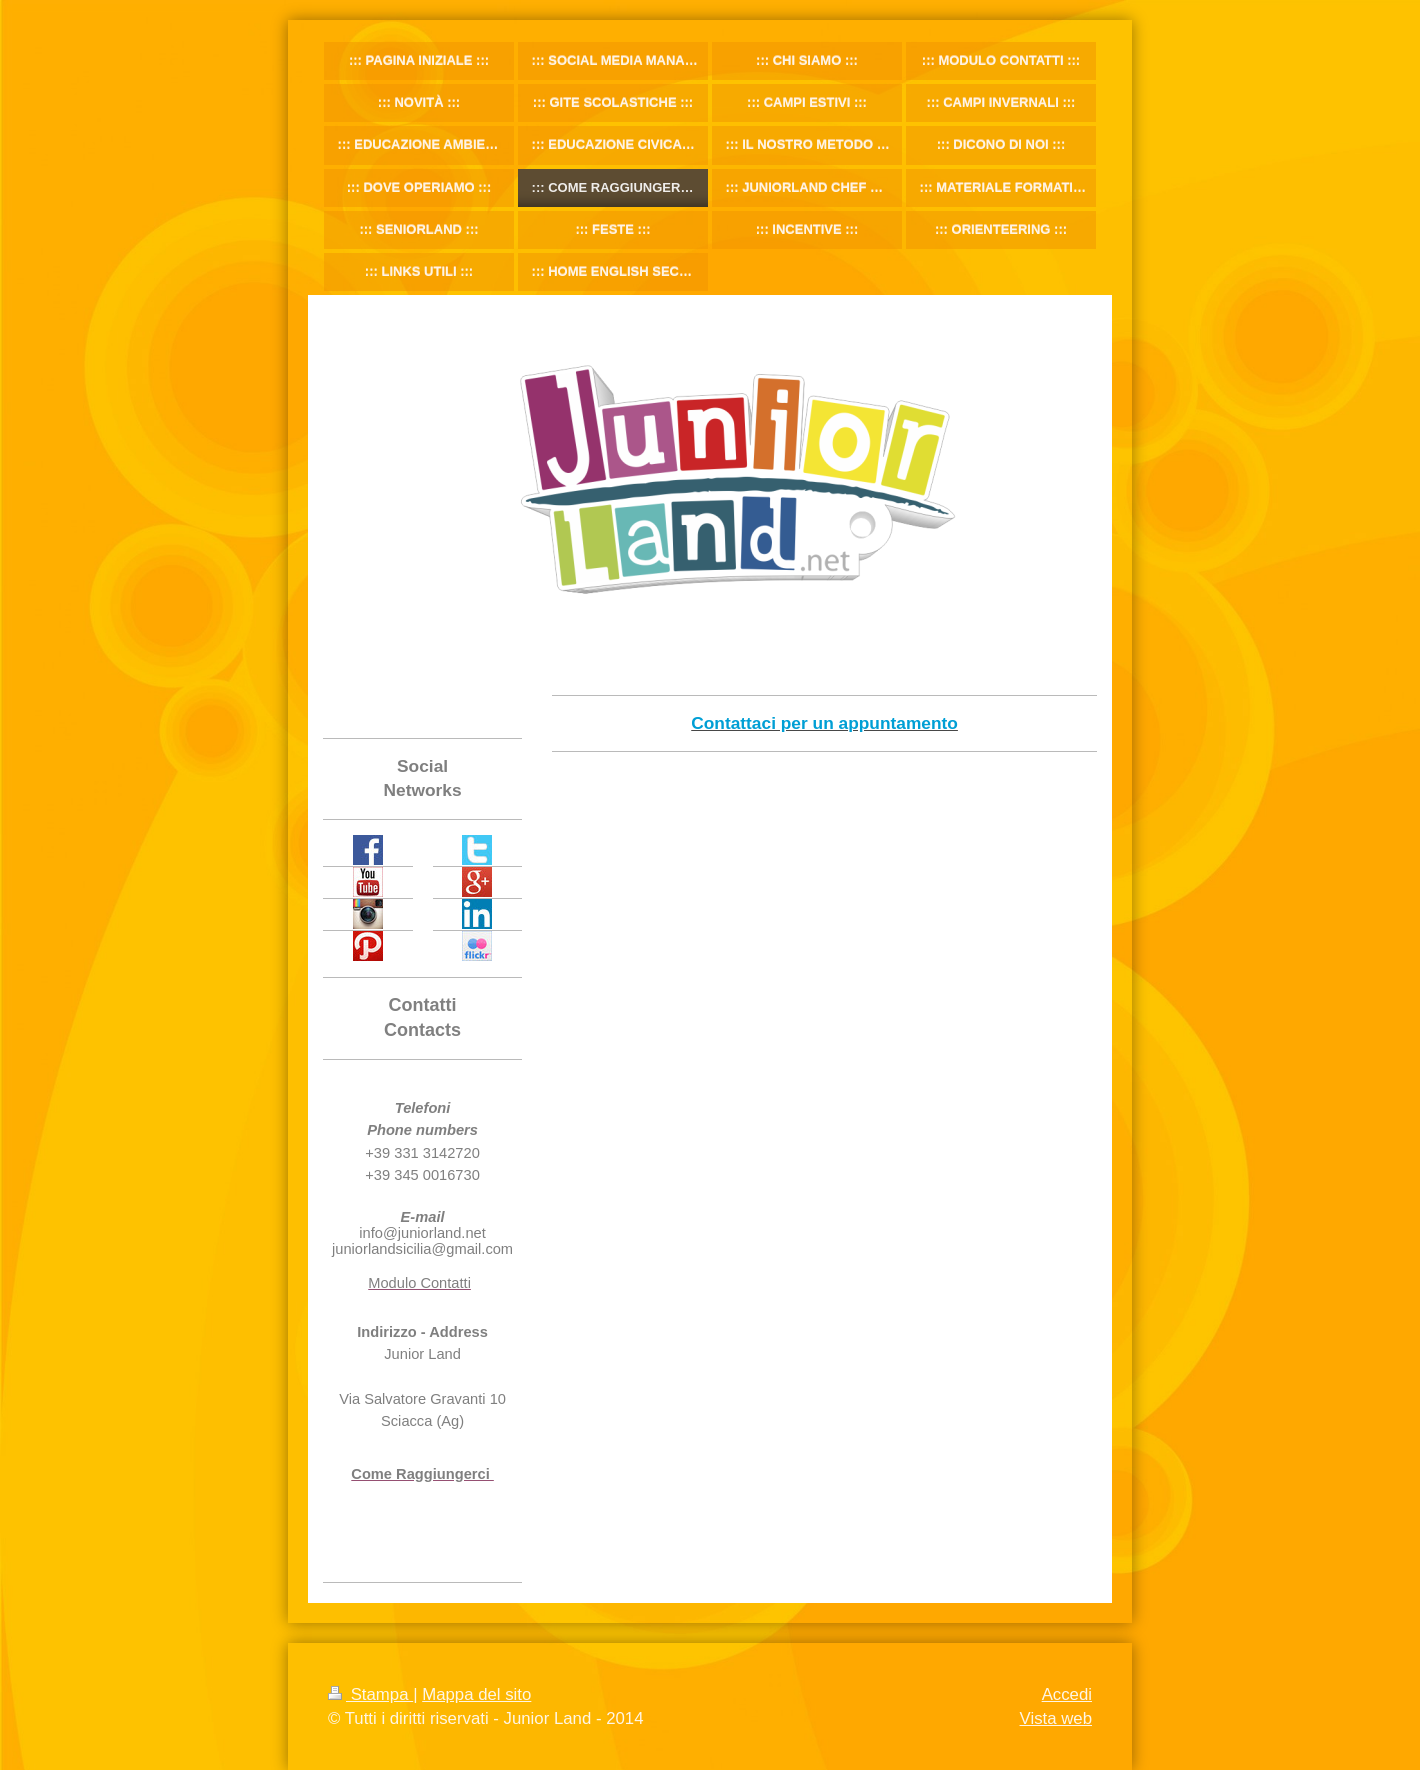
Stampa (370, 1694)
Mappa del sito (476, 1694)
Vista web (1056, 1718)
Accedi (1067, 1694)
